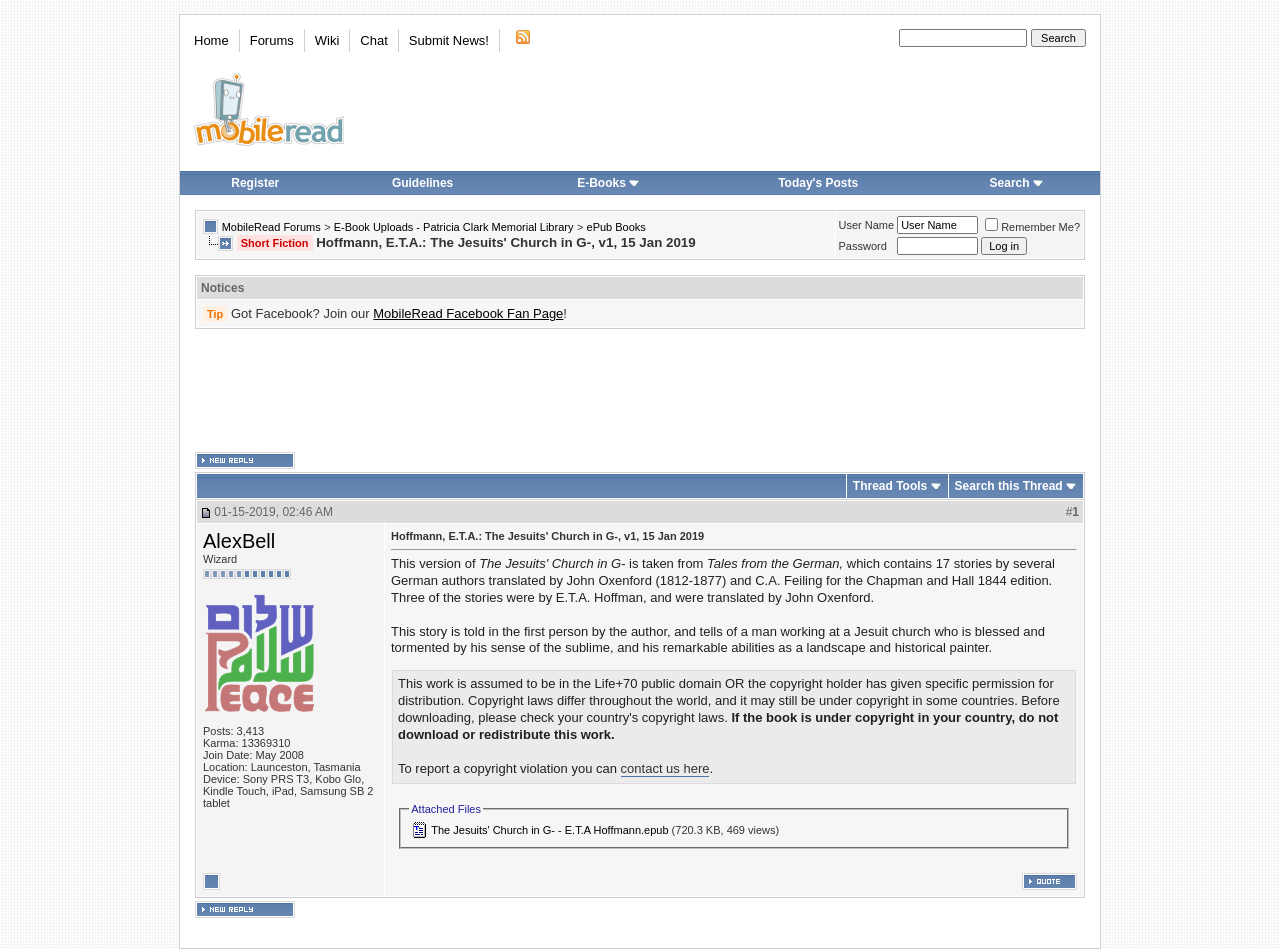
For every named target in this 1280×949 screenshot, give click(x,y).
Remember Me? (1032, 227)
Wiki (327, 40)
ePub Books (616, 227)
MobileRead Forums (271, 227)
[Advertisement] (640, 391)
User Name (867, 225)
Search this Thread (1009, 486)
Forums (272, 40)
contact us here (665, 768)
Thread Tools (890, 486)
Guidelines (422, 183)
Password (863, 246)
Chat (373, 40)
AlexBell (239, 541)
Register (255, 183)
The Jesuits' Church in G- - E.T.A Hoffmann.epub (549, 830)
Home (211, 40)
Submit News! (449, 40)
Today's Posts (818, 183)
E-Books (608, 183)
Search (1017, 183)
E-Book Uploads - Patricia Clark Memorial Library (454, 227)
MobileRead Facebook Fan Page (468, 313)
